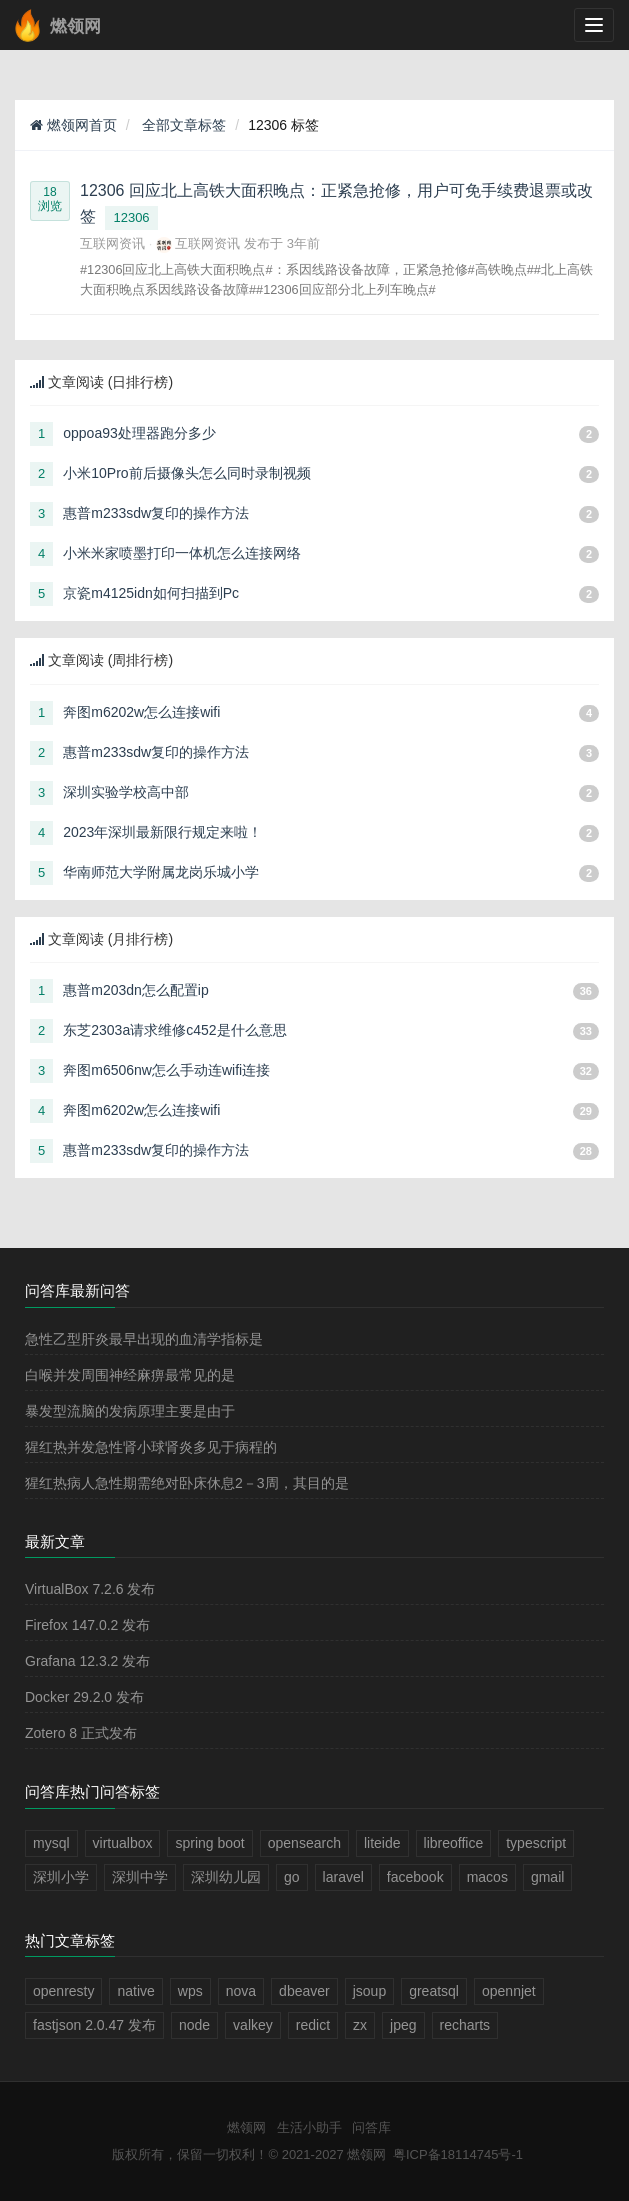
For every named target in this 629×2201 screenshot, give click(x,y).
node (194, 2025)
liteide (382, 1843)
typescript (536, 1843)
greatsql (434, 1991)
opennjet (509, 1991)
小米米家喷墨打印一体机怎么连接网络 (182, 553)
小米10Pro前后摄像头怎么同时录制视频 (186, 473)
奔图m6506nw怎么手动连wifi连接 (166, 1070)
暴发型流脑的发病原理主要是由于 (130, 1411)
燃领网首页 (73, 125)
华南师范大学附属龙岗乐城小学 (161, 872)
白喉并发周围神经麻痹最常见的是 (130, 1375)
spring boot (209, 1843)
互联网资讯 (112, 243)
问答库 (371, 2127)
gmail (547, 1877)
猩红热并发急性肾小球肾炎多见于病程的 (151, 1447)
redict (313, 2025)
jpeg (403, 2025)
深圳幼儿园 (226, 1877)
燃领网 (246, 2127)
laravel (343, 1877)
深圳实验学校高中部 (126, 792)
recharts (465, 2025)
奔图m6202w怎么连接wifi (141, 712)
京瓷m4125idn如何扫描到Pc (151, 593)
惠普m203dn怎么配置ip (136, 990)
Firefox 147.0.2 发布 (87, 1625)
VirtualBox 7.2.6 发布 (90, 1589)
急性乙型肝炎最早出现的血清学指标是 (144, 1339)
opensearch (304, 1843)
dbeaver (304, 1991)
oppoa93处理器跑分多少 (139, 433)
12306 (131, 217)
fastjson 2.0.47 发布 (94, 2025)
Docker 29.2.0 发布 (84, 1697)
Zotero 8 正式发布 (81, 1733)
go (292, 1877)
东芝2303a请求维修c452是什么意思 (174, 1030)
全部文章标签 (183, 125)
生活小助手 (309, 2127)
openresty (63, 1991)
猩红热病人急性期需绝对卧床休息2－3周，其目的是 (187, 1483)
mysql (51, 1843)
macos (487, 1877)
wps (190, 1991)
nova (241, 1991)
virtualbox (123, 1843)
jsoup (369, 1991)
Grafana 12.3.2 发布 (87, 1661)
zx (360, 2025)
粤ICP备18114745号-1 (458, 2154)
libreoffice (454, 1843)
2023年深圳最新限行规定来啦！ (162, 832)
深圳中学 (140, 1877)
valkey (253, 2025)
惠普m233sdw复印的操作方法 (156, 513)
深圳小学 (61, 1877)
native (135, 1991)
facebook (415, 1877)
